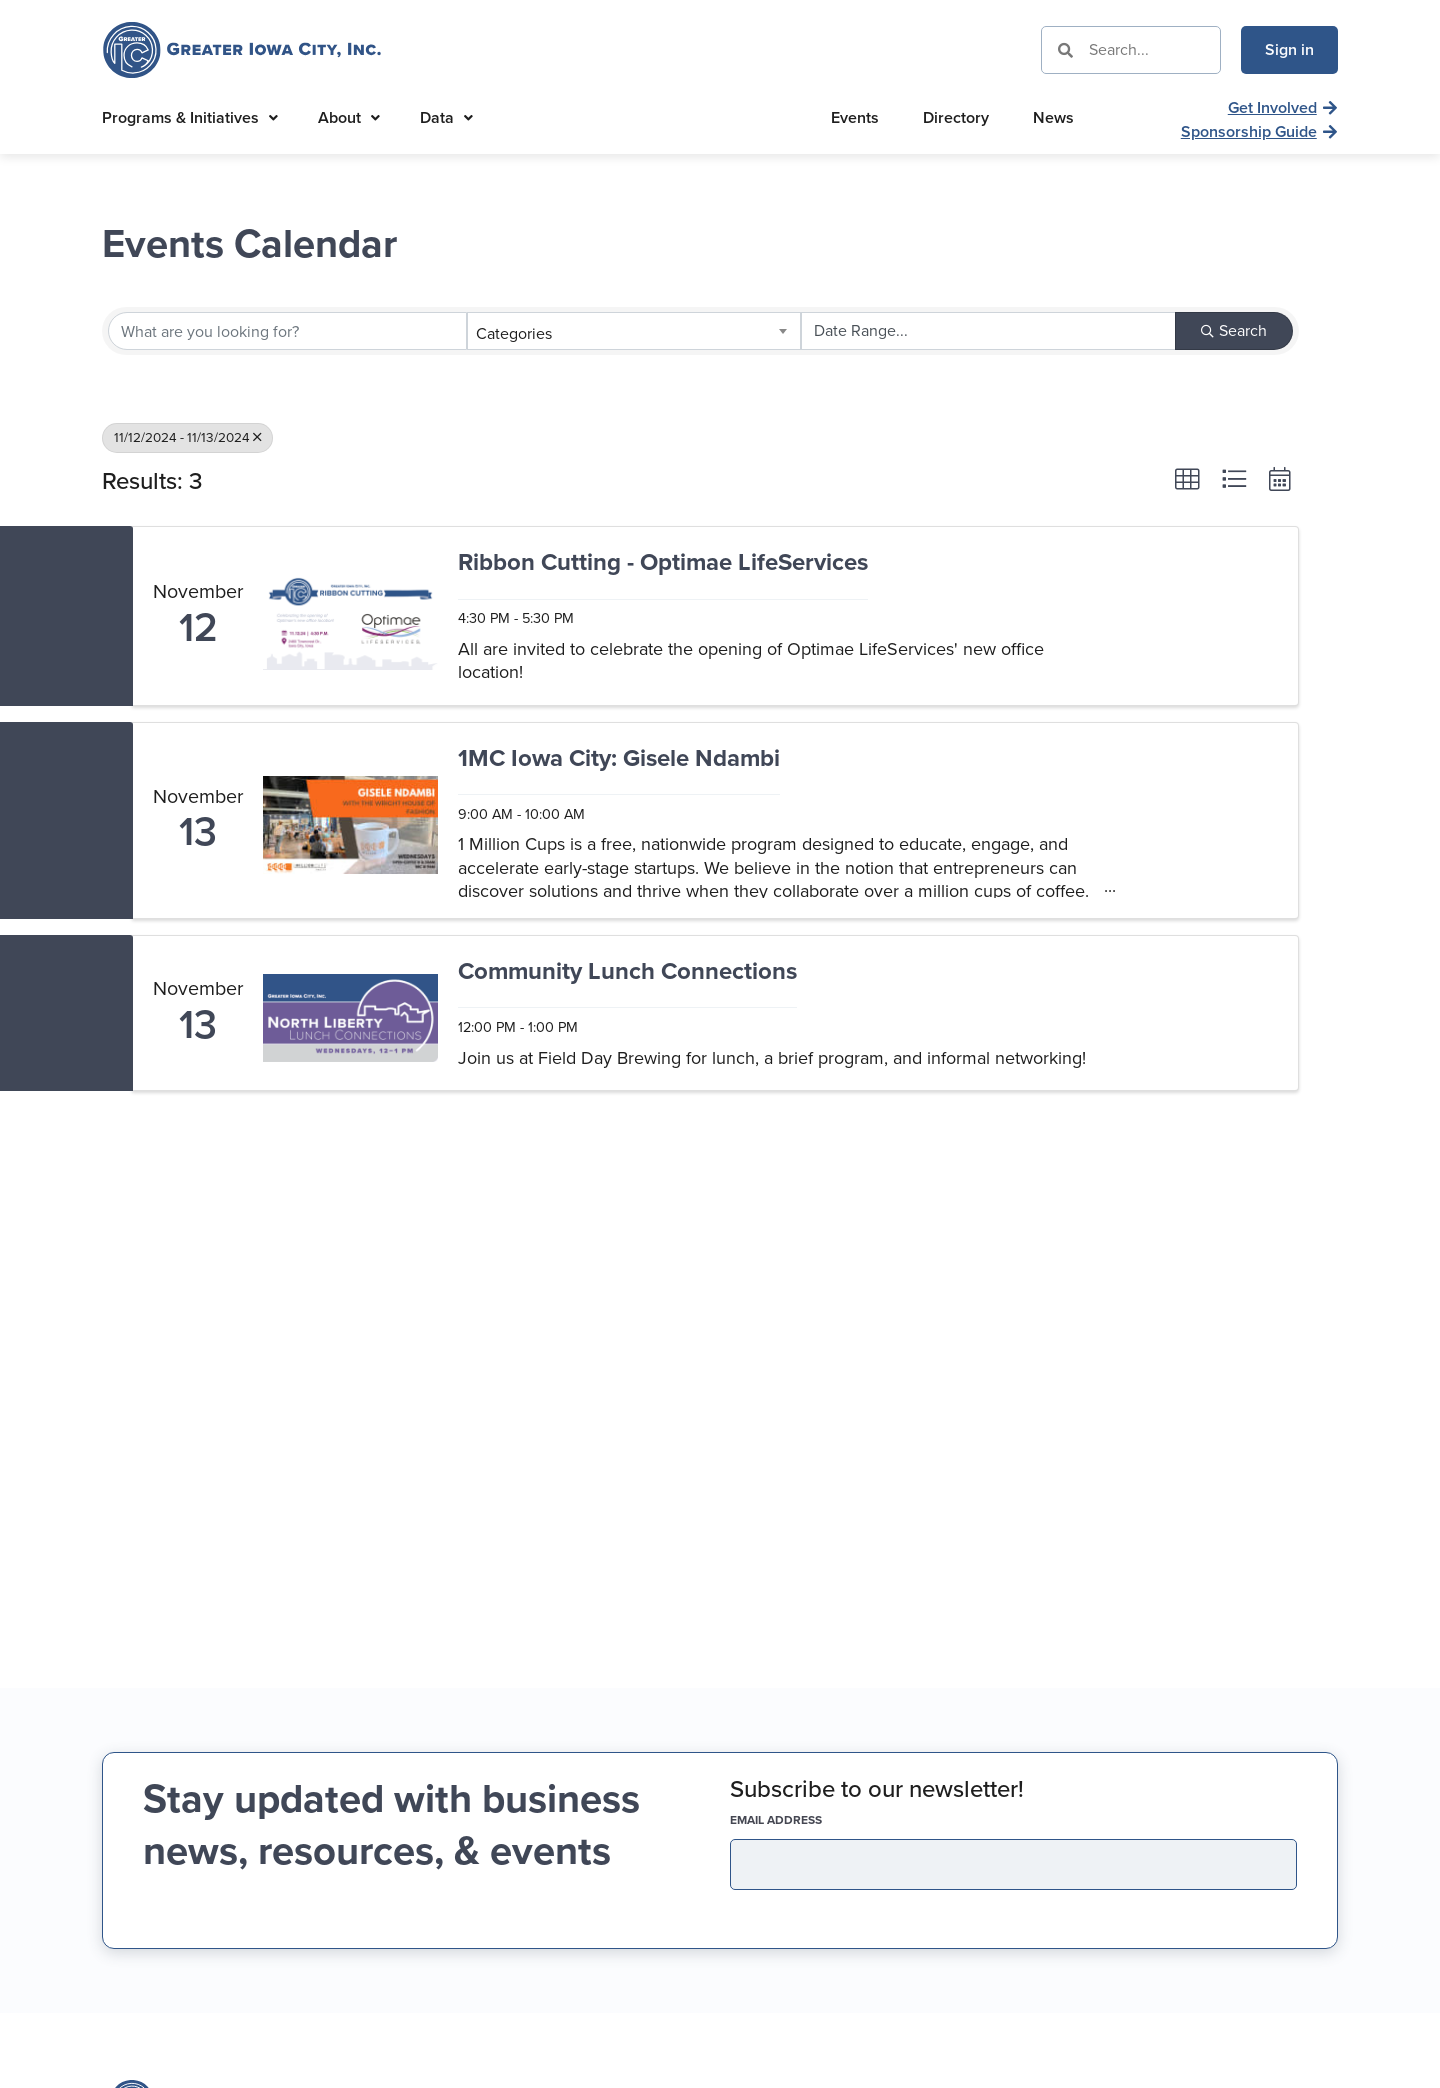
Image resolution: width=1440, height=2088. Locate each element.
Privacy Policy (1006, 2062)
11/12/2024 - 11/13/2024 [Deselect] (187, 437)
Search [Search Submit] (1234, 330)
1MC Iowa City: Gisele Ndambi (619, 759)
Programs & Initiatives (190, 117)
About (349, 117)
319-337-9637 (1086, 1765)
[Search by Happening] (988, 331)
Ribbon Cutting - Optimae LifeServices (663, 563)
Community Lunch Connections (627, 972)
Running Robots (1282, 2062)
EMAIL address (811, 1426)
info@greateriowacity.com (1128, 1801)
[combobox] (633, 331)
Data (446, 117)
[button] (1187, 479)
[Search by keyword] (287, 331)
